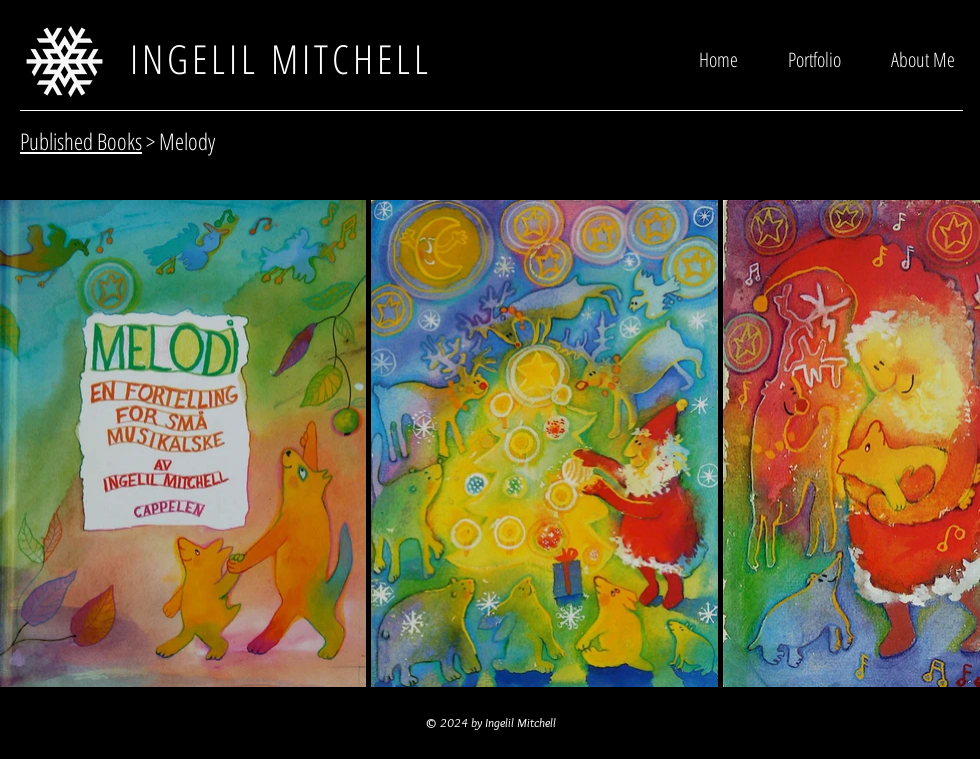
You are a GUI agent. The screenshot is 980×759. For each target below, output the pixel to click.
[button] (814, 58)
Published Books (81, 141)
